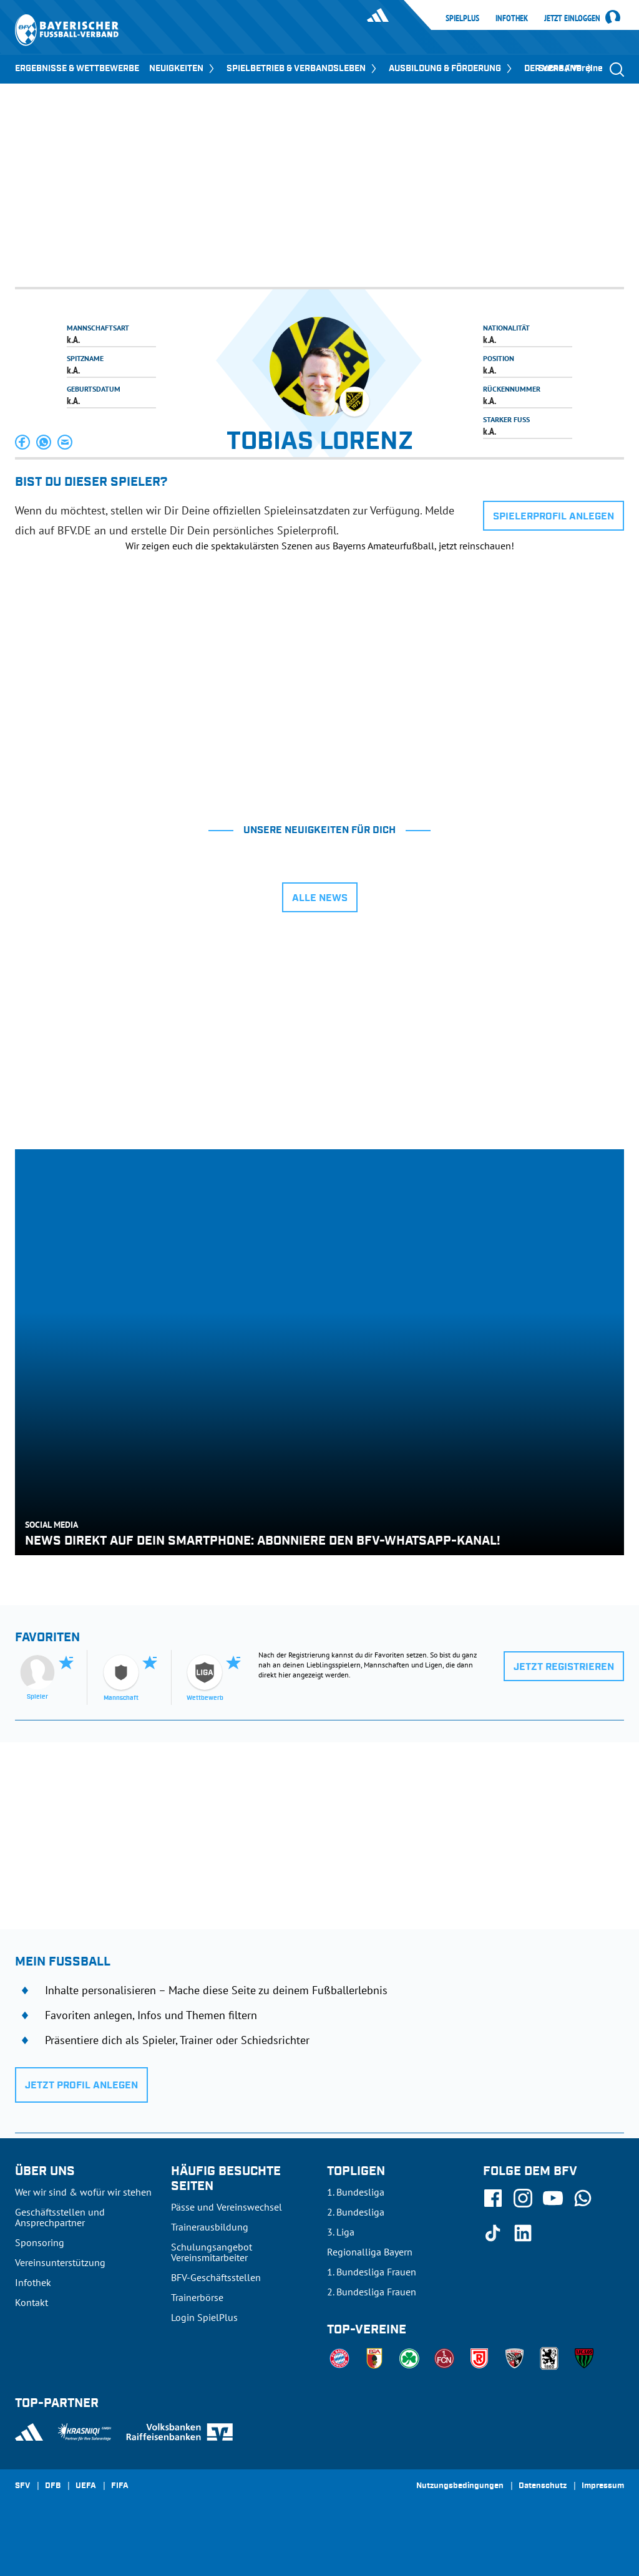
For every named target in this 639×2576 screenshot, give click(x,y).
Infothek (511, 18)
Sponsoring (39, 2242)
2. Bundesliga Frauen (371, 2291)
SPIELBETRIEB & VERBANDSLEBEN (303, 68)
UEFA (86, 2486)
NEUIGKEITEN (183, 68)
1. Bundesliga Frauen (371, 2271)
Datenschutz (543, 2486)
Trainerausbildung (209, 2227)
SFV (22, 2486)
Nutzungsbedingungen (460, 2486)
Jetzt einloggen (572, 18)
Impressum (603, 2486)
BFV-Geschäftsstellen (216, 2277)
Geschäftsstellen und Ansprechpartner (60, 2217)
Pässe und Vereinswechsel (226, 2207)
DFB (53, 2486)
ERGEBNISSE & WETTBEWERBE (77, 68)
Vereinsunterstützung (60, 2262)
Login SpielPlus (204, 2317)
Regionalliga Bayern (369, 2252)
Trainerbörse (197, 2297)
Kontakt (31, 2302)
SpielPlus (462, 18)
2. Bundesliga (355, 2212)
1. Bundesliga (355, 2192)
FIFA (120, 2486)
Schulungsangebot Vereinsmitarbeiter (211, 2252)
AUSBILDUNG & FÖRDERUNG (451, 68)
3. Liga (340, 2232)
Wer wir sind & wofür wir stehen (83, 2192)
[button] (23, 442)
